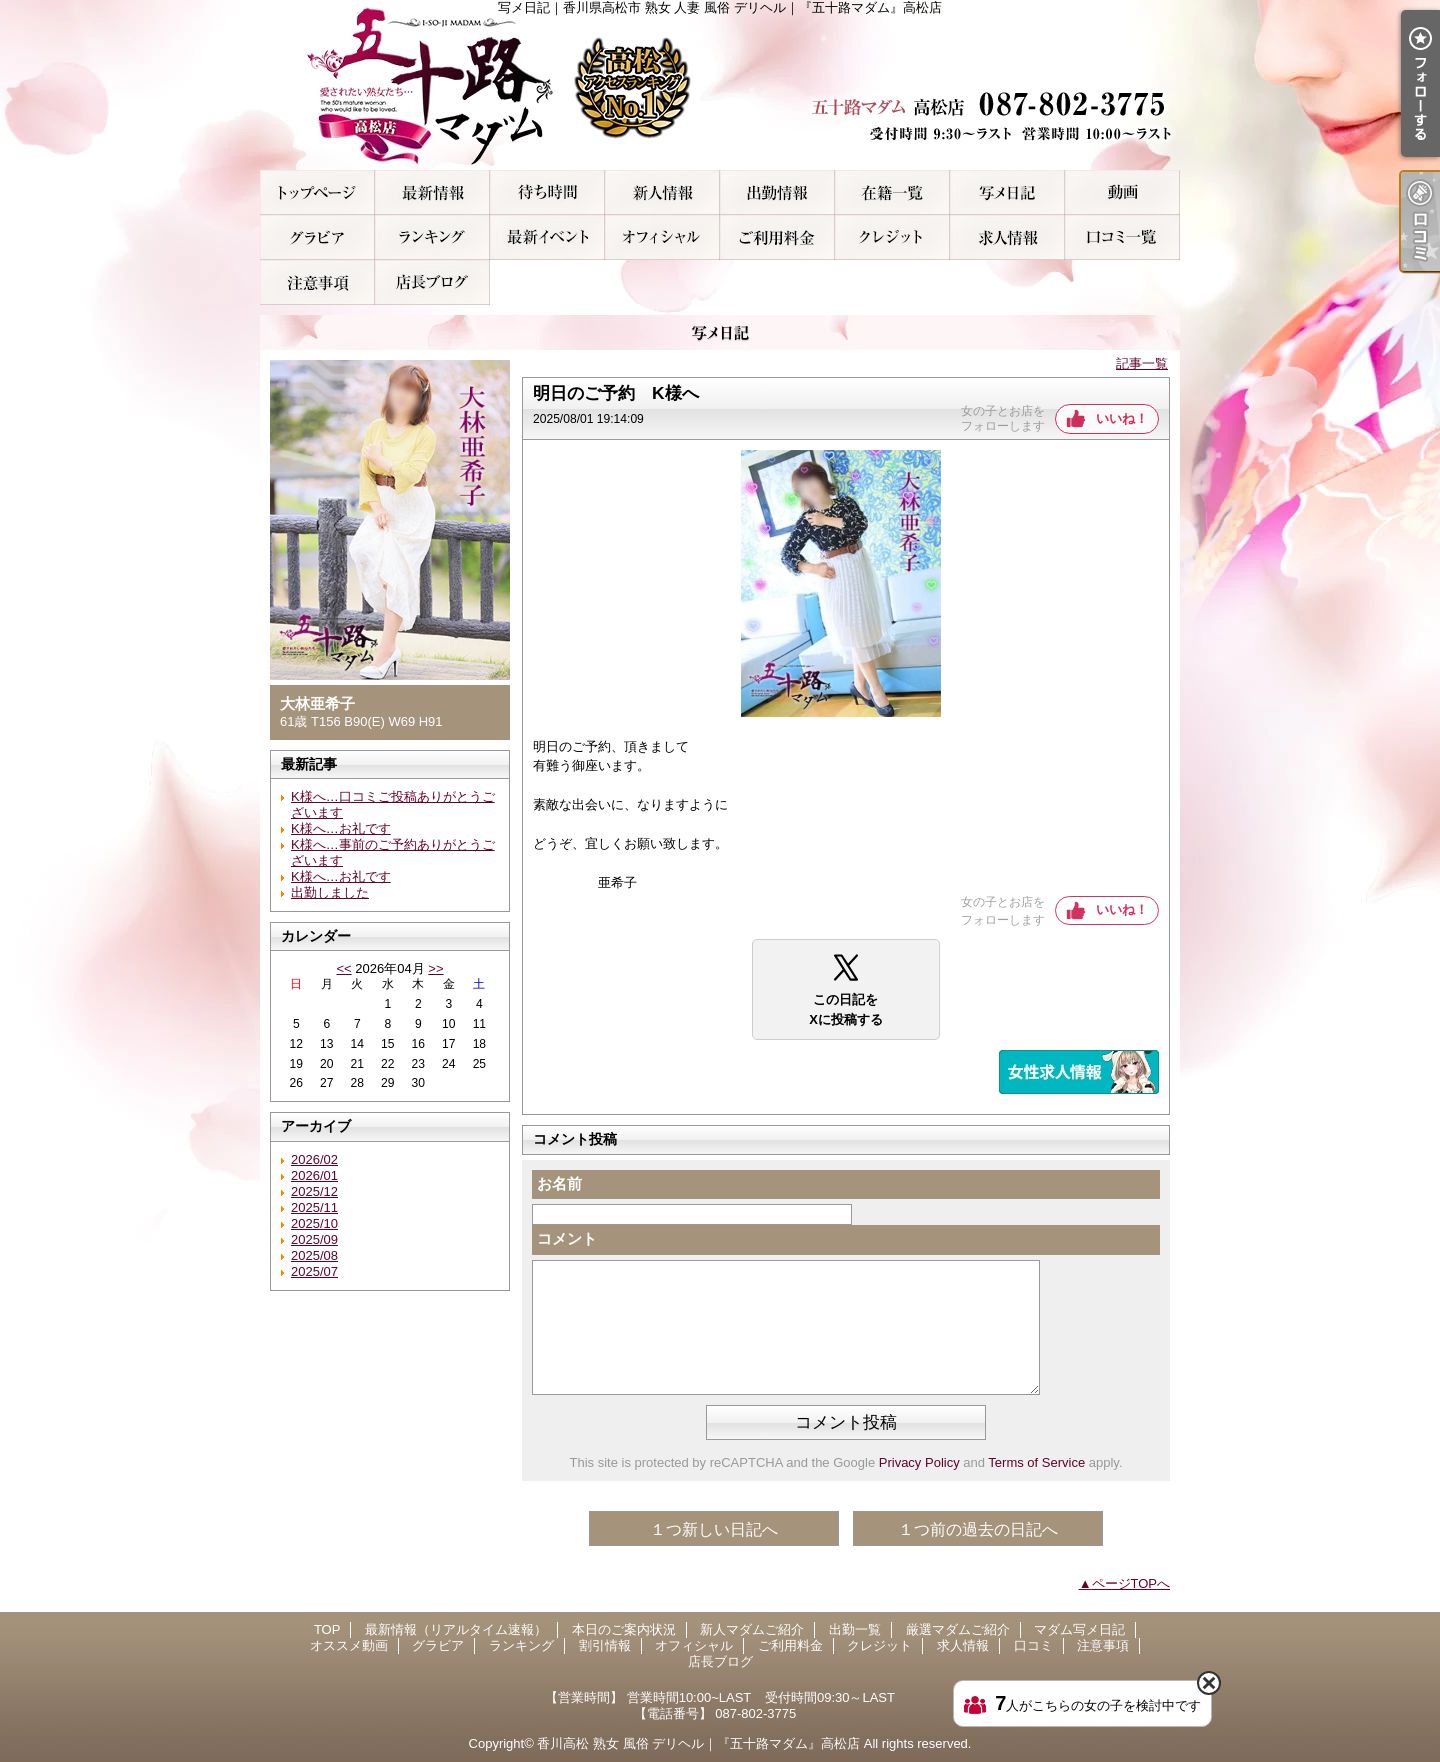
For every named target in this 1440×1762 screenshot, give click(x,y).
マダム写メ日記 (1007, 192)
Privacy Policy (919, 1462)
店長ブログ (432, 282)
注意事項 (317, 282)
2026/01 (314, 1175)
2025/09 (314, 1239)
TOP (317, 192)
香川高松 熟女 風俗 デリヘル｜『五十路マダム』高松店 (698, 1743)
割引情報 (547, 237)
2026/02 (314, 1159)
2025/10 (314, 1223)
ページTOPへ (1131, 1583)
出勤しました (330, 892)
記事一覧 (1142, 363)
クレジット (892, 237)
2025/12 (314, 1191)
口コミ (1122, 237)
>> (435, 968)
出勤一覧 (777, 192)
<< (343, 968)
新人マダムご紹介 (662, 192)
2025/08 (314, 1255)
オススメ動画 (1122, 192)
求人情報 (1007, 237)
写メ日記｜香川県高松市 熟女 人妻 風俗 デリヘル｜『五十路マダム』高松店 (720, 85)
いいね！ (1122, 418)
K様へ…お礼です (341, 828)
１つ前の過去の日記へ (978, 1529)
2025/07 (314, 1271)
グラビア (317, 237)
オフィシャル (662, 237)
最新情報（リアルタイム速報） (432, 192)
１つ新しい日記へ (714, 1529)
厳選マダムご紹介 (892, 192)
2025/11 (314, 1207)
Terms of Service (1036, 1462)
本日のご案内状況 (547, 192)
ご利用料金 (777, 237)
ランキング (432, 237)
